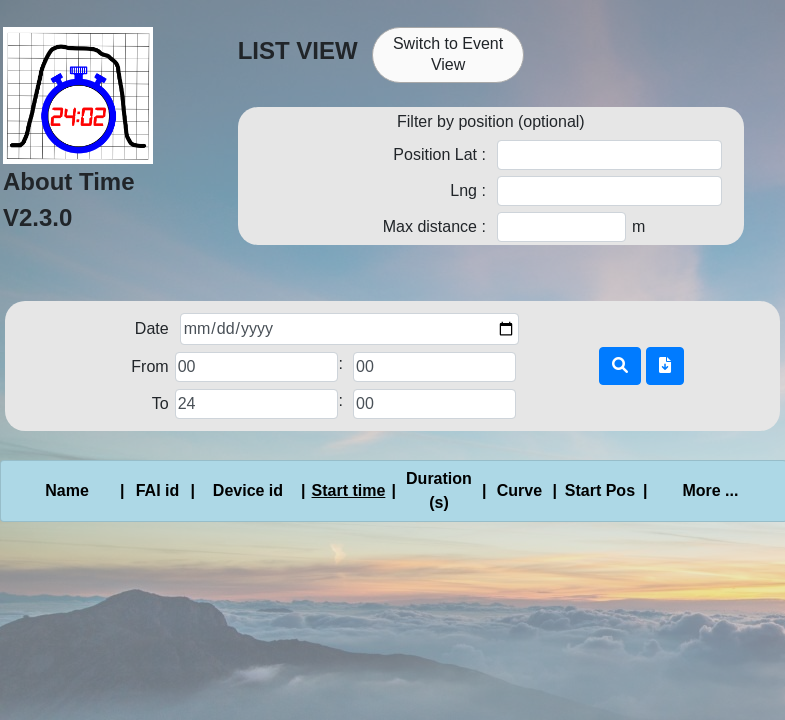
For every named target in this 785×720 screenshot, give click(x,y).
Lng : (468, 190)
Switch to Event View (448, 54)
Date (152, 328)
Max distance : (434, 226)
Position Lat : (439, 154)
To (160, 403)
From (149, 366)
